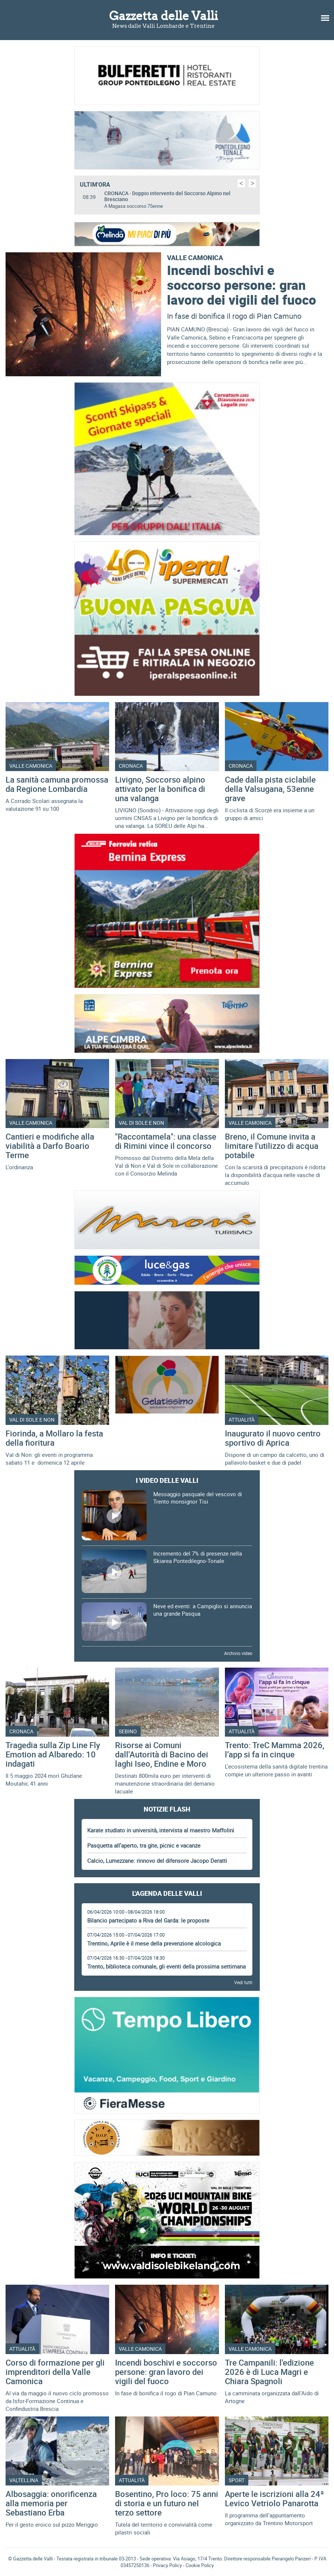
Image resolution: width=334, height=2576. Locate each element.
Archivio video (238, 1653)
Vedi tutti (243, 1982)
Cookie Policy (200, 2565)
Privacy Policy (167, 2565)
